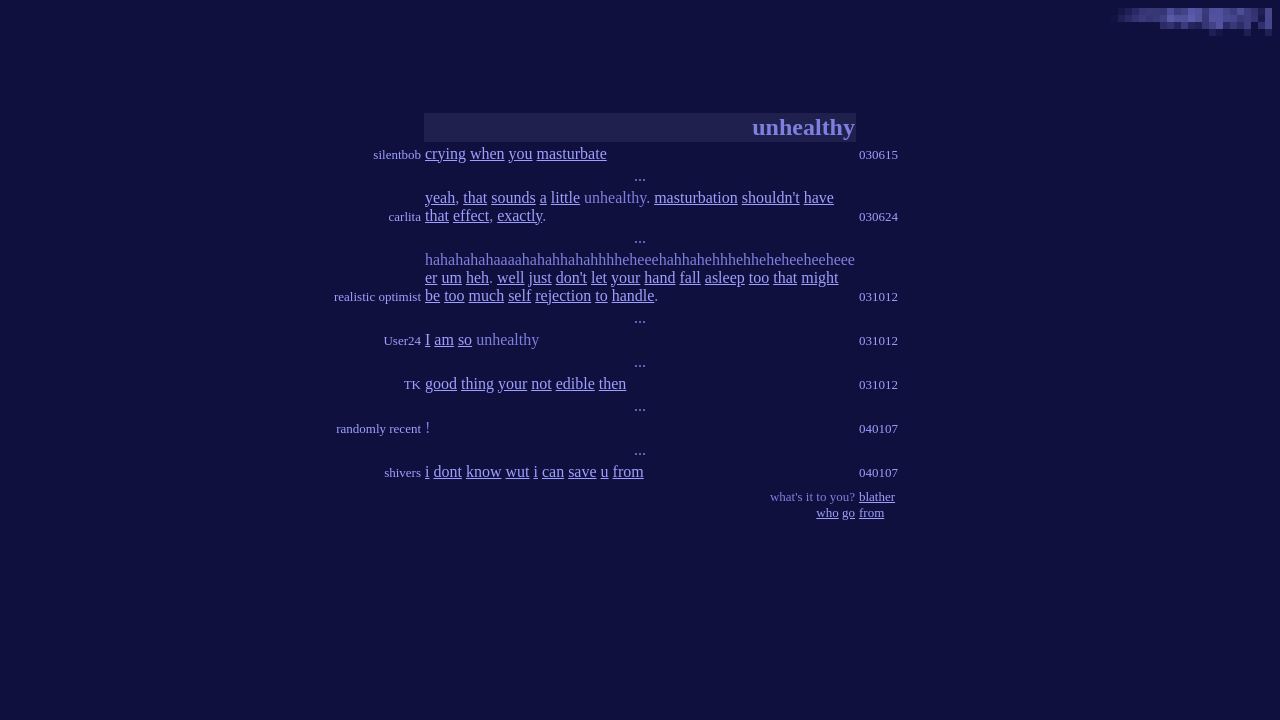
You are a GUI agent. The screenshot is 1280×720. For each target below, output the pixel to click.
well (511, 277)
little (565, 197)
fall (689, 277)
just (540, 277)
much (487, 295)
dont (447, 471)
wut (517, 471)
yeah (440, 197)
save (582, 471)
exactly (519, 215)
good (441, 383)
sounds (513, 197)
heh (477, 277)
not (541, 383)
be (432, 295)
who (827, 512)
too (759, 277)
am (444, 339)
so (465, 339)
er (431, 277)
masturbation (696, 197)
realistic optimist (377, 296)
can (553, 471)
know (484, 471)
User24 (402, 340)
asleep (725, 277)
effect (471, 215)
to (601, 295)
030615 (878, 154)
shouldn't (771, 197)
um (451, 277)
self (519, 295)
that (475, 197)
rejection (563, 295)
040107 (878, 428)
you (521, 153)
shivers (402, 472)
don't (571, 277)
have (819, 197)
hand (659, 277)
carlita (405, 216)
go (848, 512)
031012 (878, 296)
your (625, 277)
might (819, 277)
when (487, 153)
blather (877, 496)
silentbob (397, 154)
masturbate (572, 153)
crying (445, 153)
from (628, 471)
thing (477, 383)
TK (412, 384)
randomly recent (378, 428)
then (613, 383)
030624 (878, 216)
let (599, 277)
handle (633, 295)
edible (575, 383)
